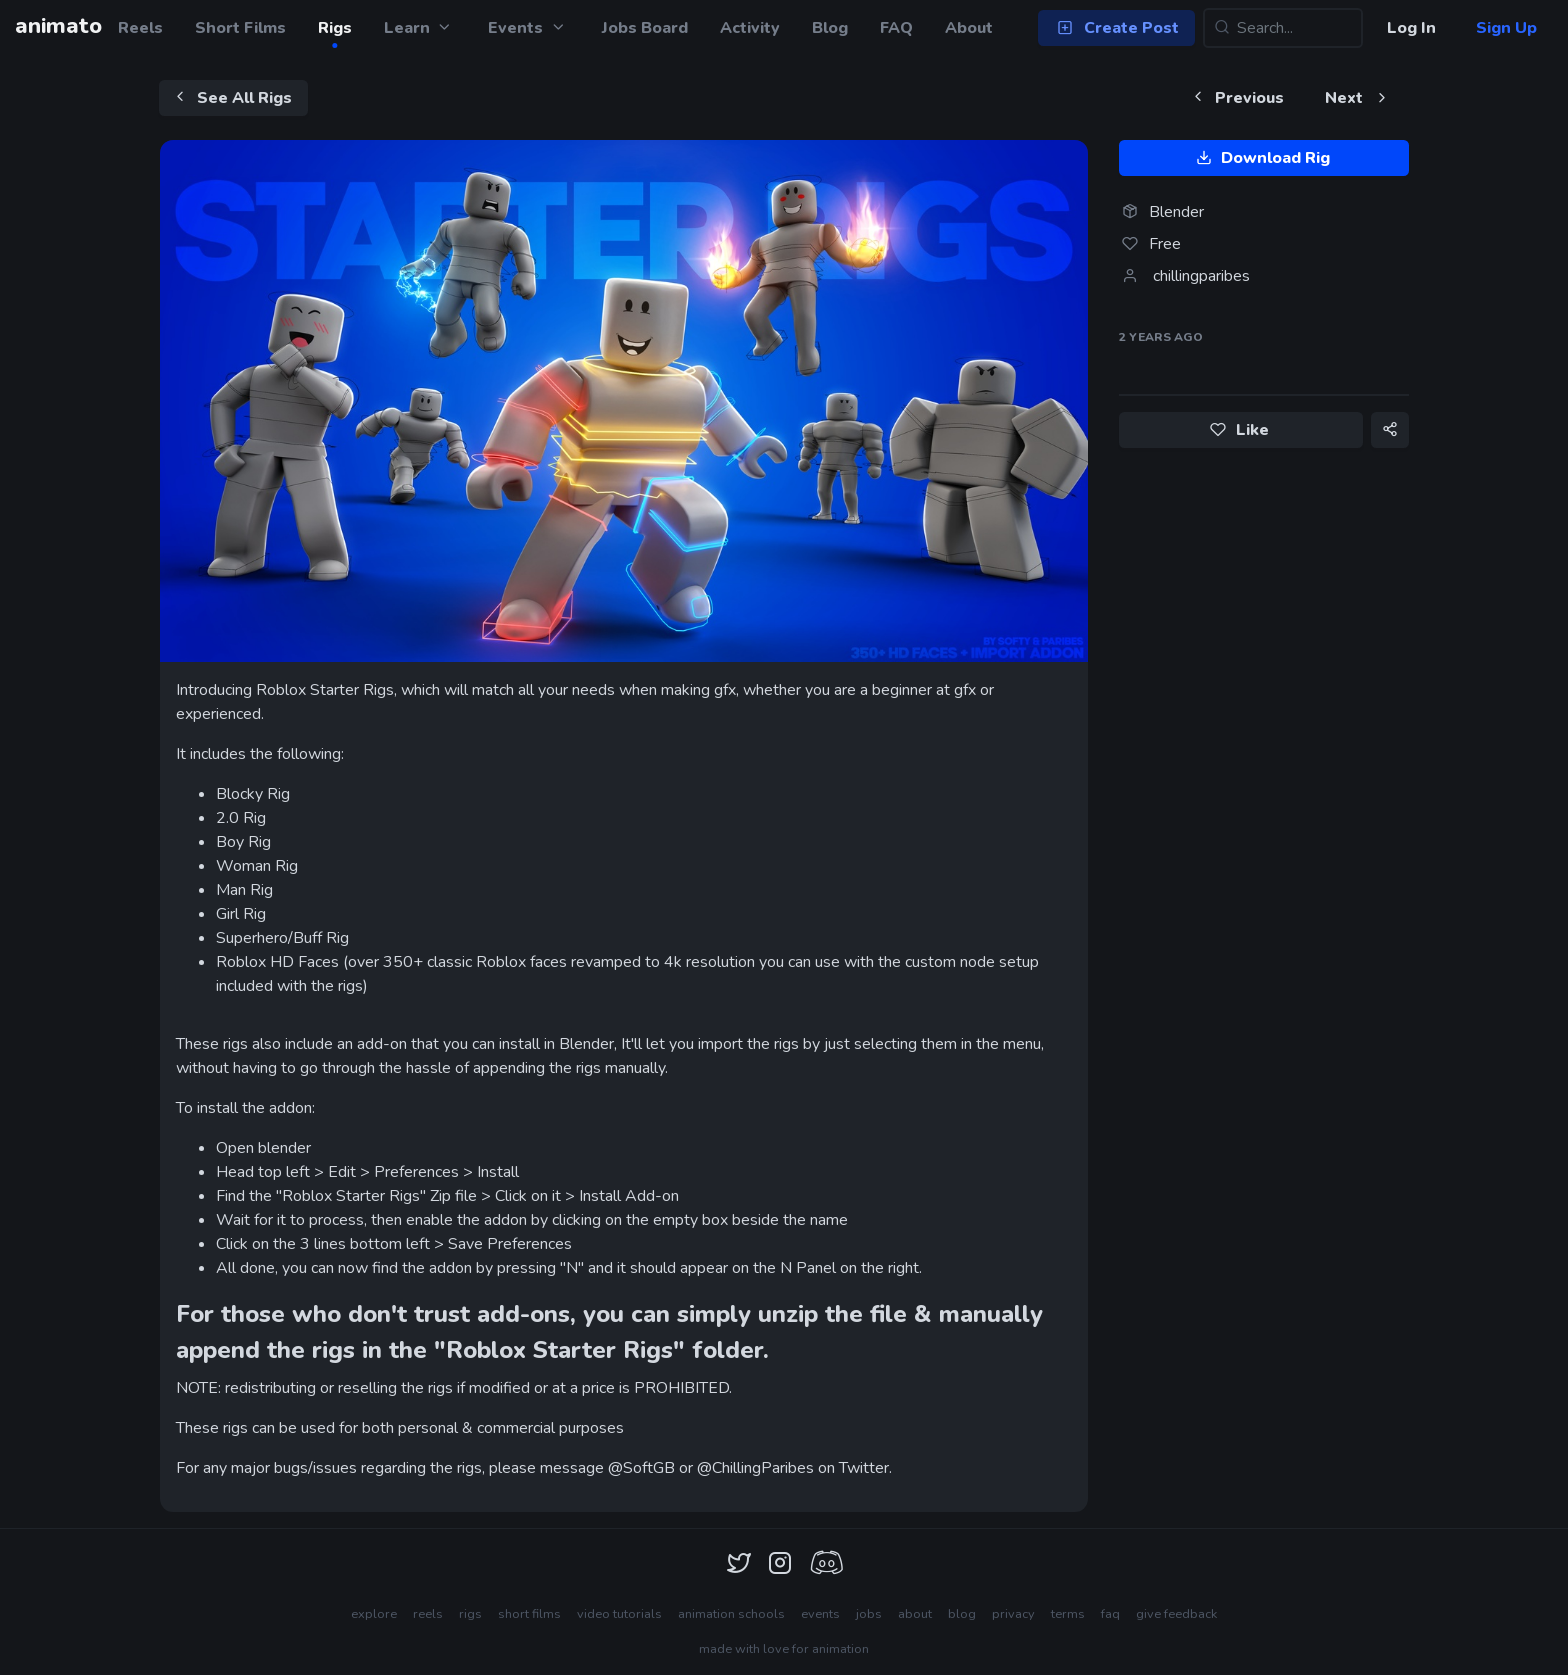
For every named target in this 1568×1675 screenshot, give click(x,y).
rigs (470, 1614)
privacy (1013, 1614)
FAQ (896, 28)
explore (374, 1614)
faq (1110, 1614)
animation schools (731, 1614)
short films (529, 1614)
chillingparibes (1201, 276)
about (915, 1614)
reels (428, 1614)
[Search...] (1283, 28)
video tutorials (619, 1614)
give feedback (1176, 1614)
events (820, 1614)
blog (962, 1614)
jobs (869, 1614)
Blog (830, 28)
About (969, 28)
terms (1068, 1614)
